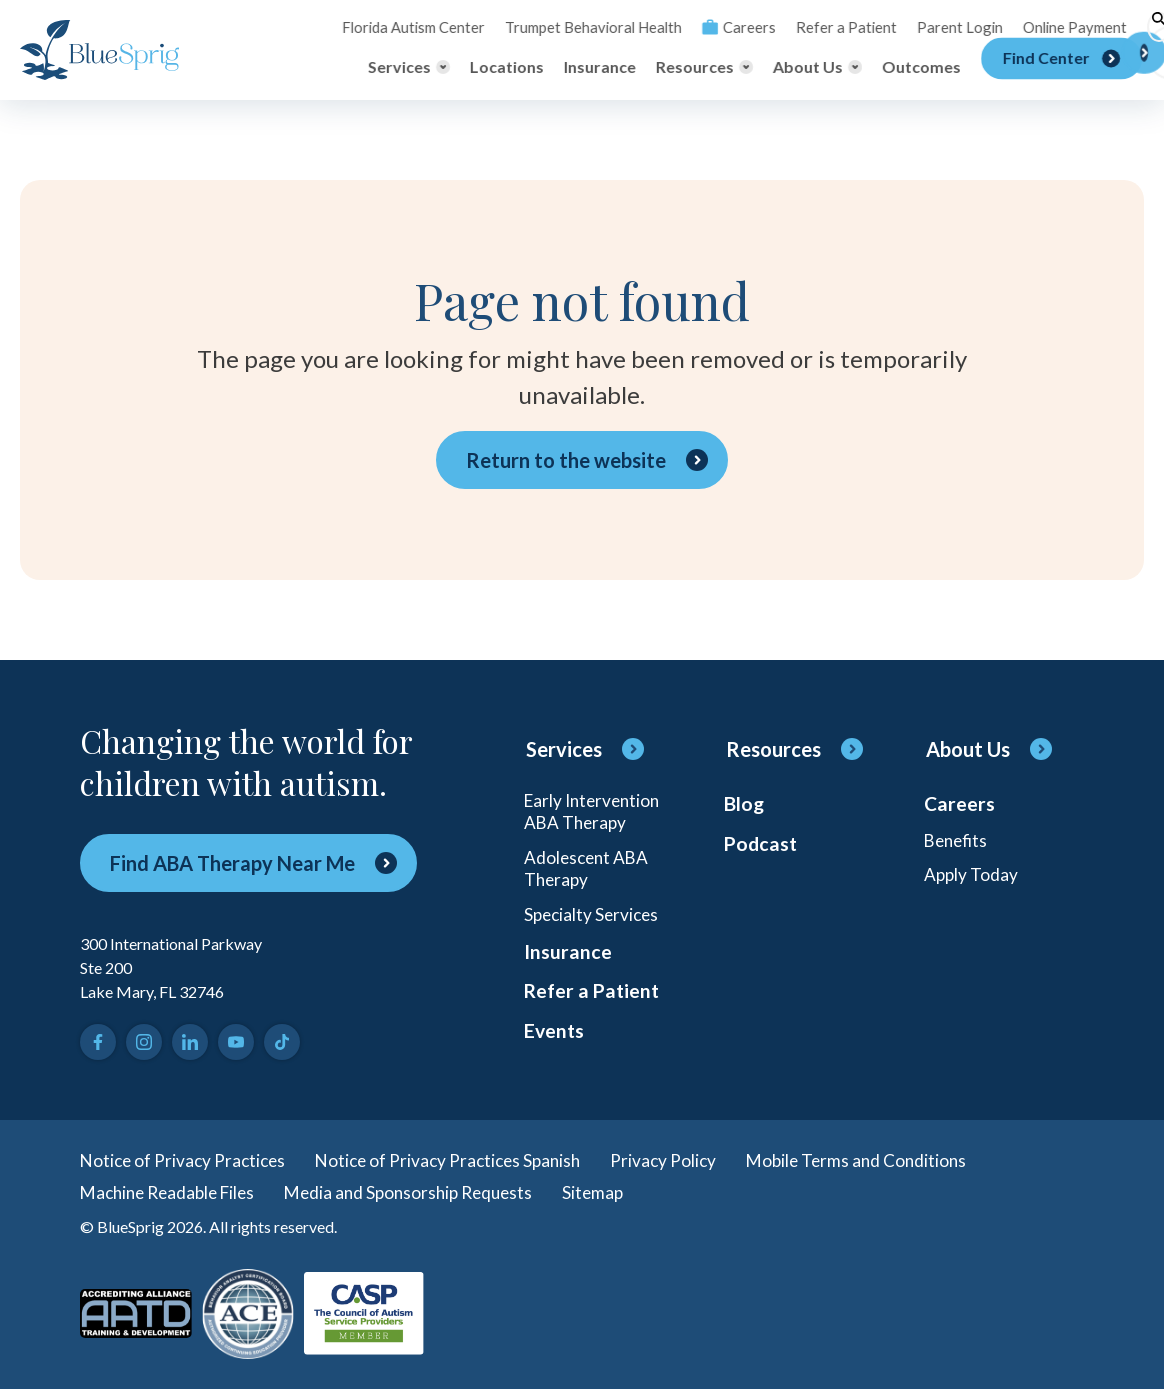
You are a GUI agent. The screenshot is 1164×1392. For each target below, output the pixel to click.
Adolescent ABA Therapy (588, 873)
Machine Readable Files (173, 1195)
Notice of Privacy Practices (186, 1161)
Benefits (958, 843)
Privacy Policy (681, 1161)
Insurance (583, 66)
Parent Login (933, 26)
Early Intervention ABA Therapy (595, 813)
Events (555, 1045)
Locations (490, 66)
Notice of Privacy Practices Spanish (459, 1161)
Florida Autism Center (410, 26)
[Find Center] (1044, 67)
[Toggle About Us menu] (800, 67)
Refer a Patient (825, 26)
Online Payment (1043, 26)
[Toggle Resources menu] (687, 67)
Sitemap (616, 1195)
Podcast (762, 847)
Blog (744, 805)
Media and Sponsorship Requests (425, 1195)
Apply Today (972, 879)
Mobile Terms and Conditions (878, 1161)
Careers (722, 26)
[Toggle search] (1129, 27)
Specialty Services (594, 921)
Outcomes (904, 66)
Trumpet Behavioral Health (583, 26)
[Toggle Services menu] (392, 67)
